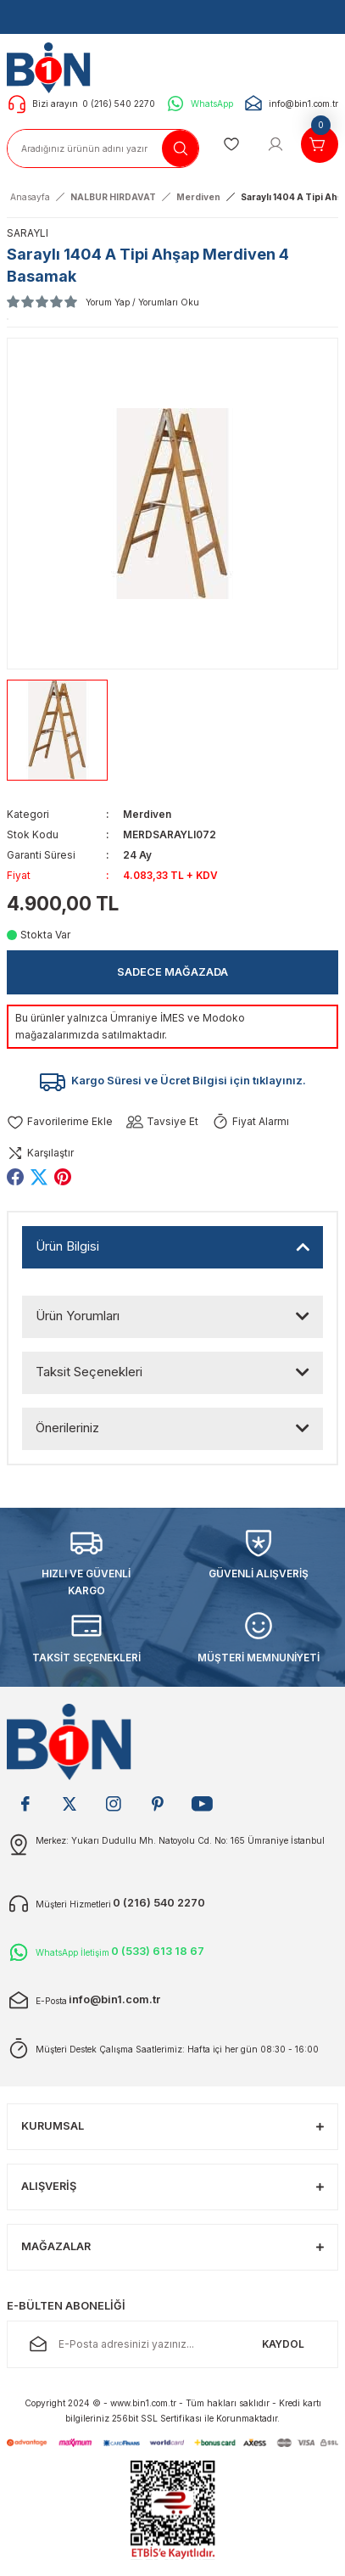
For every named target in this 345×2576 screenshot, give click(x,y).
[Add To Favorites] (60, 1122)
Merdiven (147, 814)
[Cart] (319, 144)
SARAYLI (27, 233)
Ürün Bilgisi (67, 1246)
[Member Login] (275, 144)
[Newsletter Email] (172, 2344)
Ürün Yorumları (78, 1316)
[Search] (103, 148)
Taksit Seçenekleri (89, 1372)
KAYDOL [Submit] (283, 2344)
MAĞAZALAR (56, 2246)
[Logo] (52, 67)
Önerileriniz (67, 1428)
